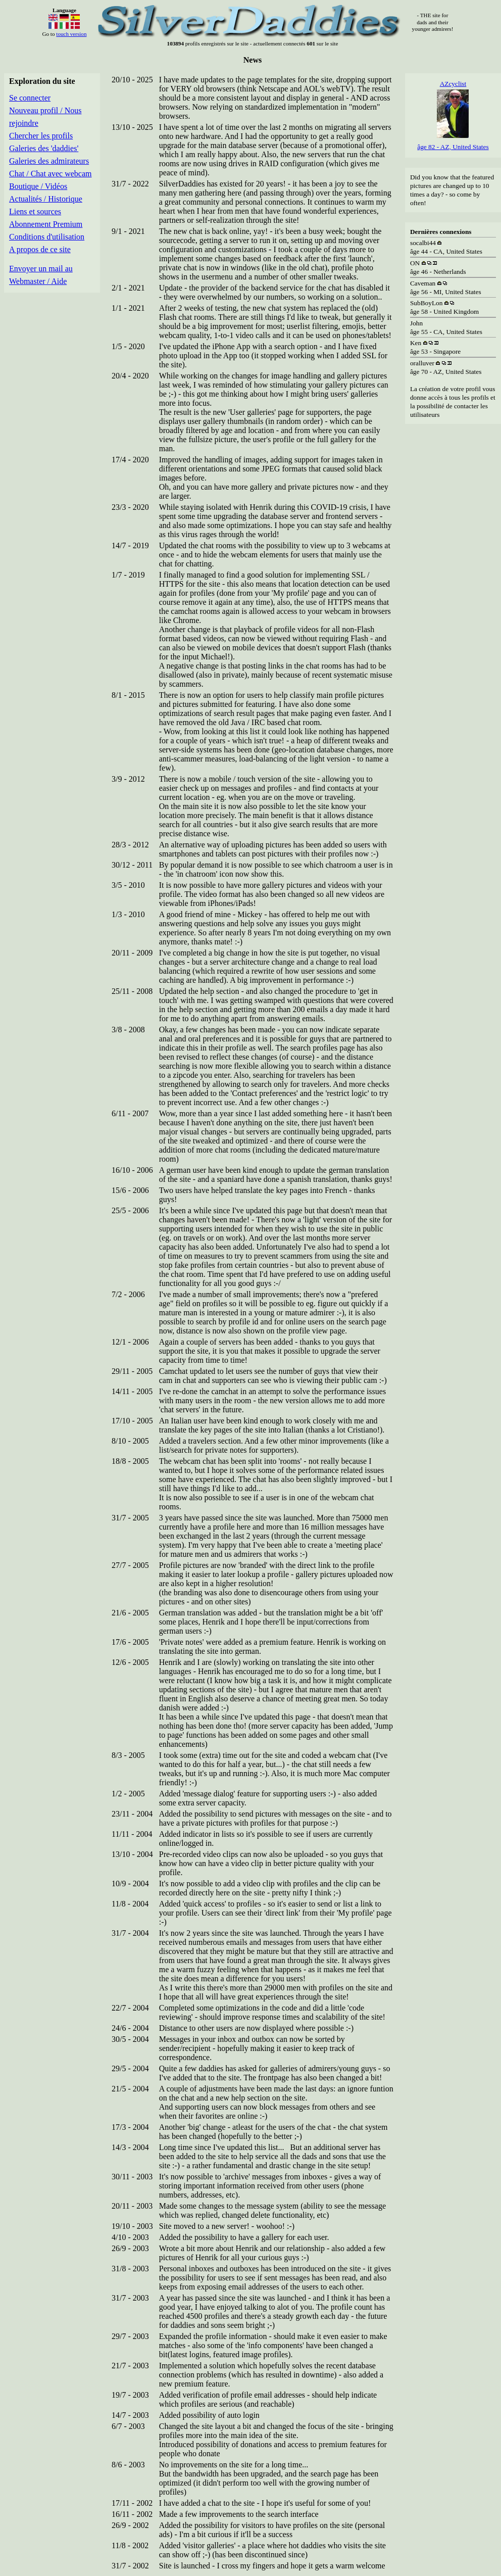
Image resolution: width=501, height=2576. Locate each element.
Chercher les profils (41, 135)
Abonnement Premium (45, 224)
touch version (71, 34)
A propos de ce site (40, 249)
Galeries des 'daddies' (43, 148)
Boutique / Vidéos (38, 186)
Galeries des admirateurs (49, 161)
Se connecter (30, 97)
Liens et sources (35, 211)
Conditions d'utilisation (46, 236)
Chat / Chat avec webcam (50, 173)
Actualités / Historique (45, 199)
